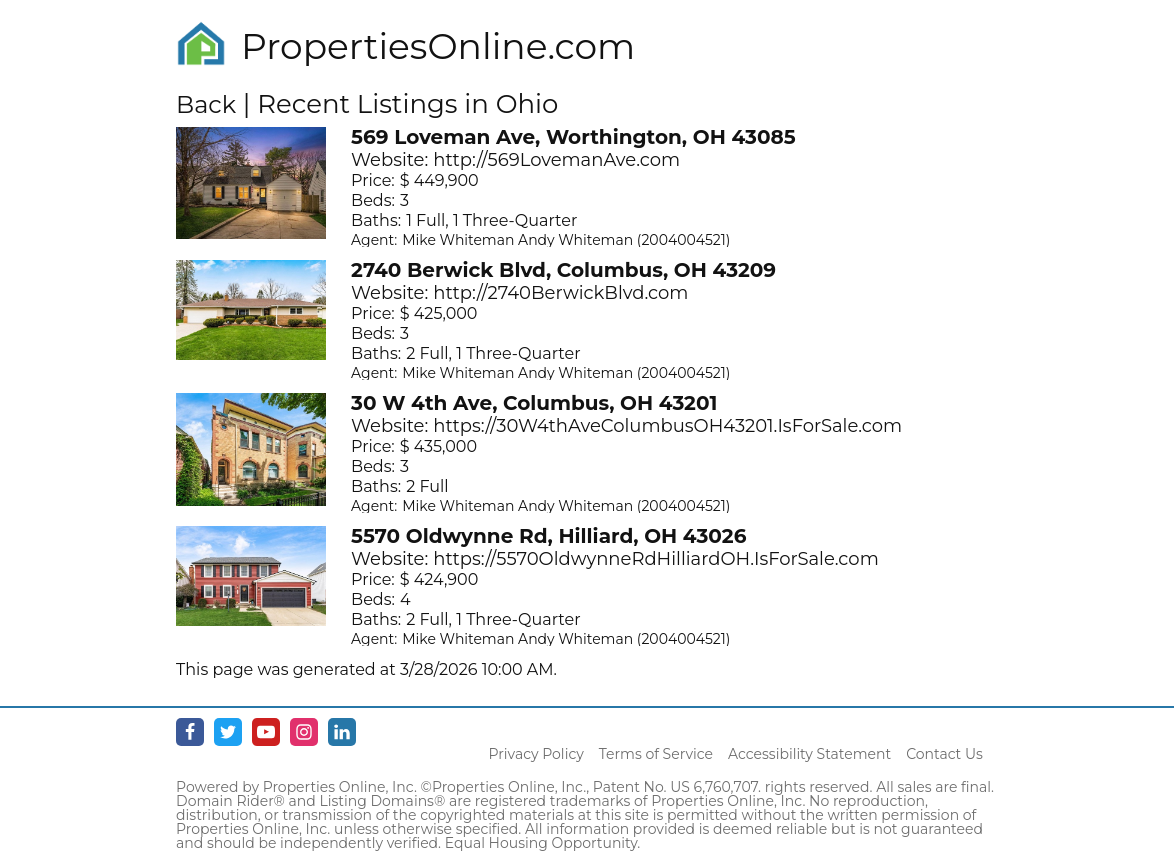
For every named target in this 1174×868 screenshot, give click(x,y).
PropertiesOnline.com (438, 46)
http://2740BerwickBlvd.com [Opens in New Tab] (560, 293)
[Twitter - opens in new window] (228, 732)
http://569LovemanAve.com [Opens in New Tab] (556, 160)
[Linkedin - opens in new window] (342, 732)
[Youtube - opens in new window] (266, 732)
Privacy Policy (536, 754)
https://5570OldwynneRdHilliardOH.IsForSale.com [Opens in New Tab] (655, 559)
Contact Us (944, 754)
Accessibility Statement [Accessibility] (809, 754)
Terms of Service (656, 754)
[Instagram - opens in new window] (304, 732)
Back (206, 104)
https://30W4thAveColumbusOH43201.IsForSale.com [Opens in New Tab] (667, 426)
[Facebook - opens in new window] (190, 732)
